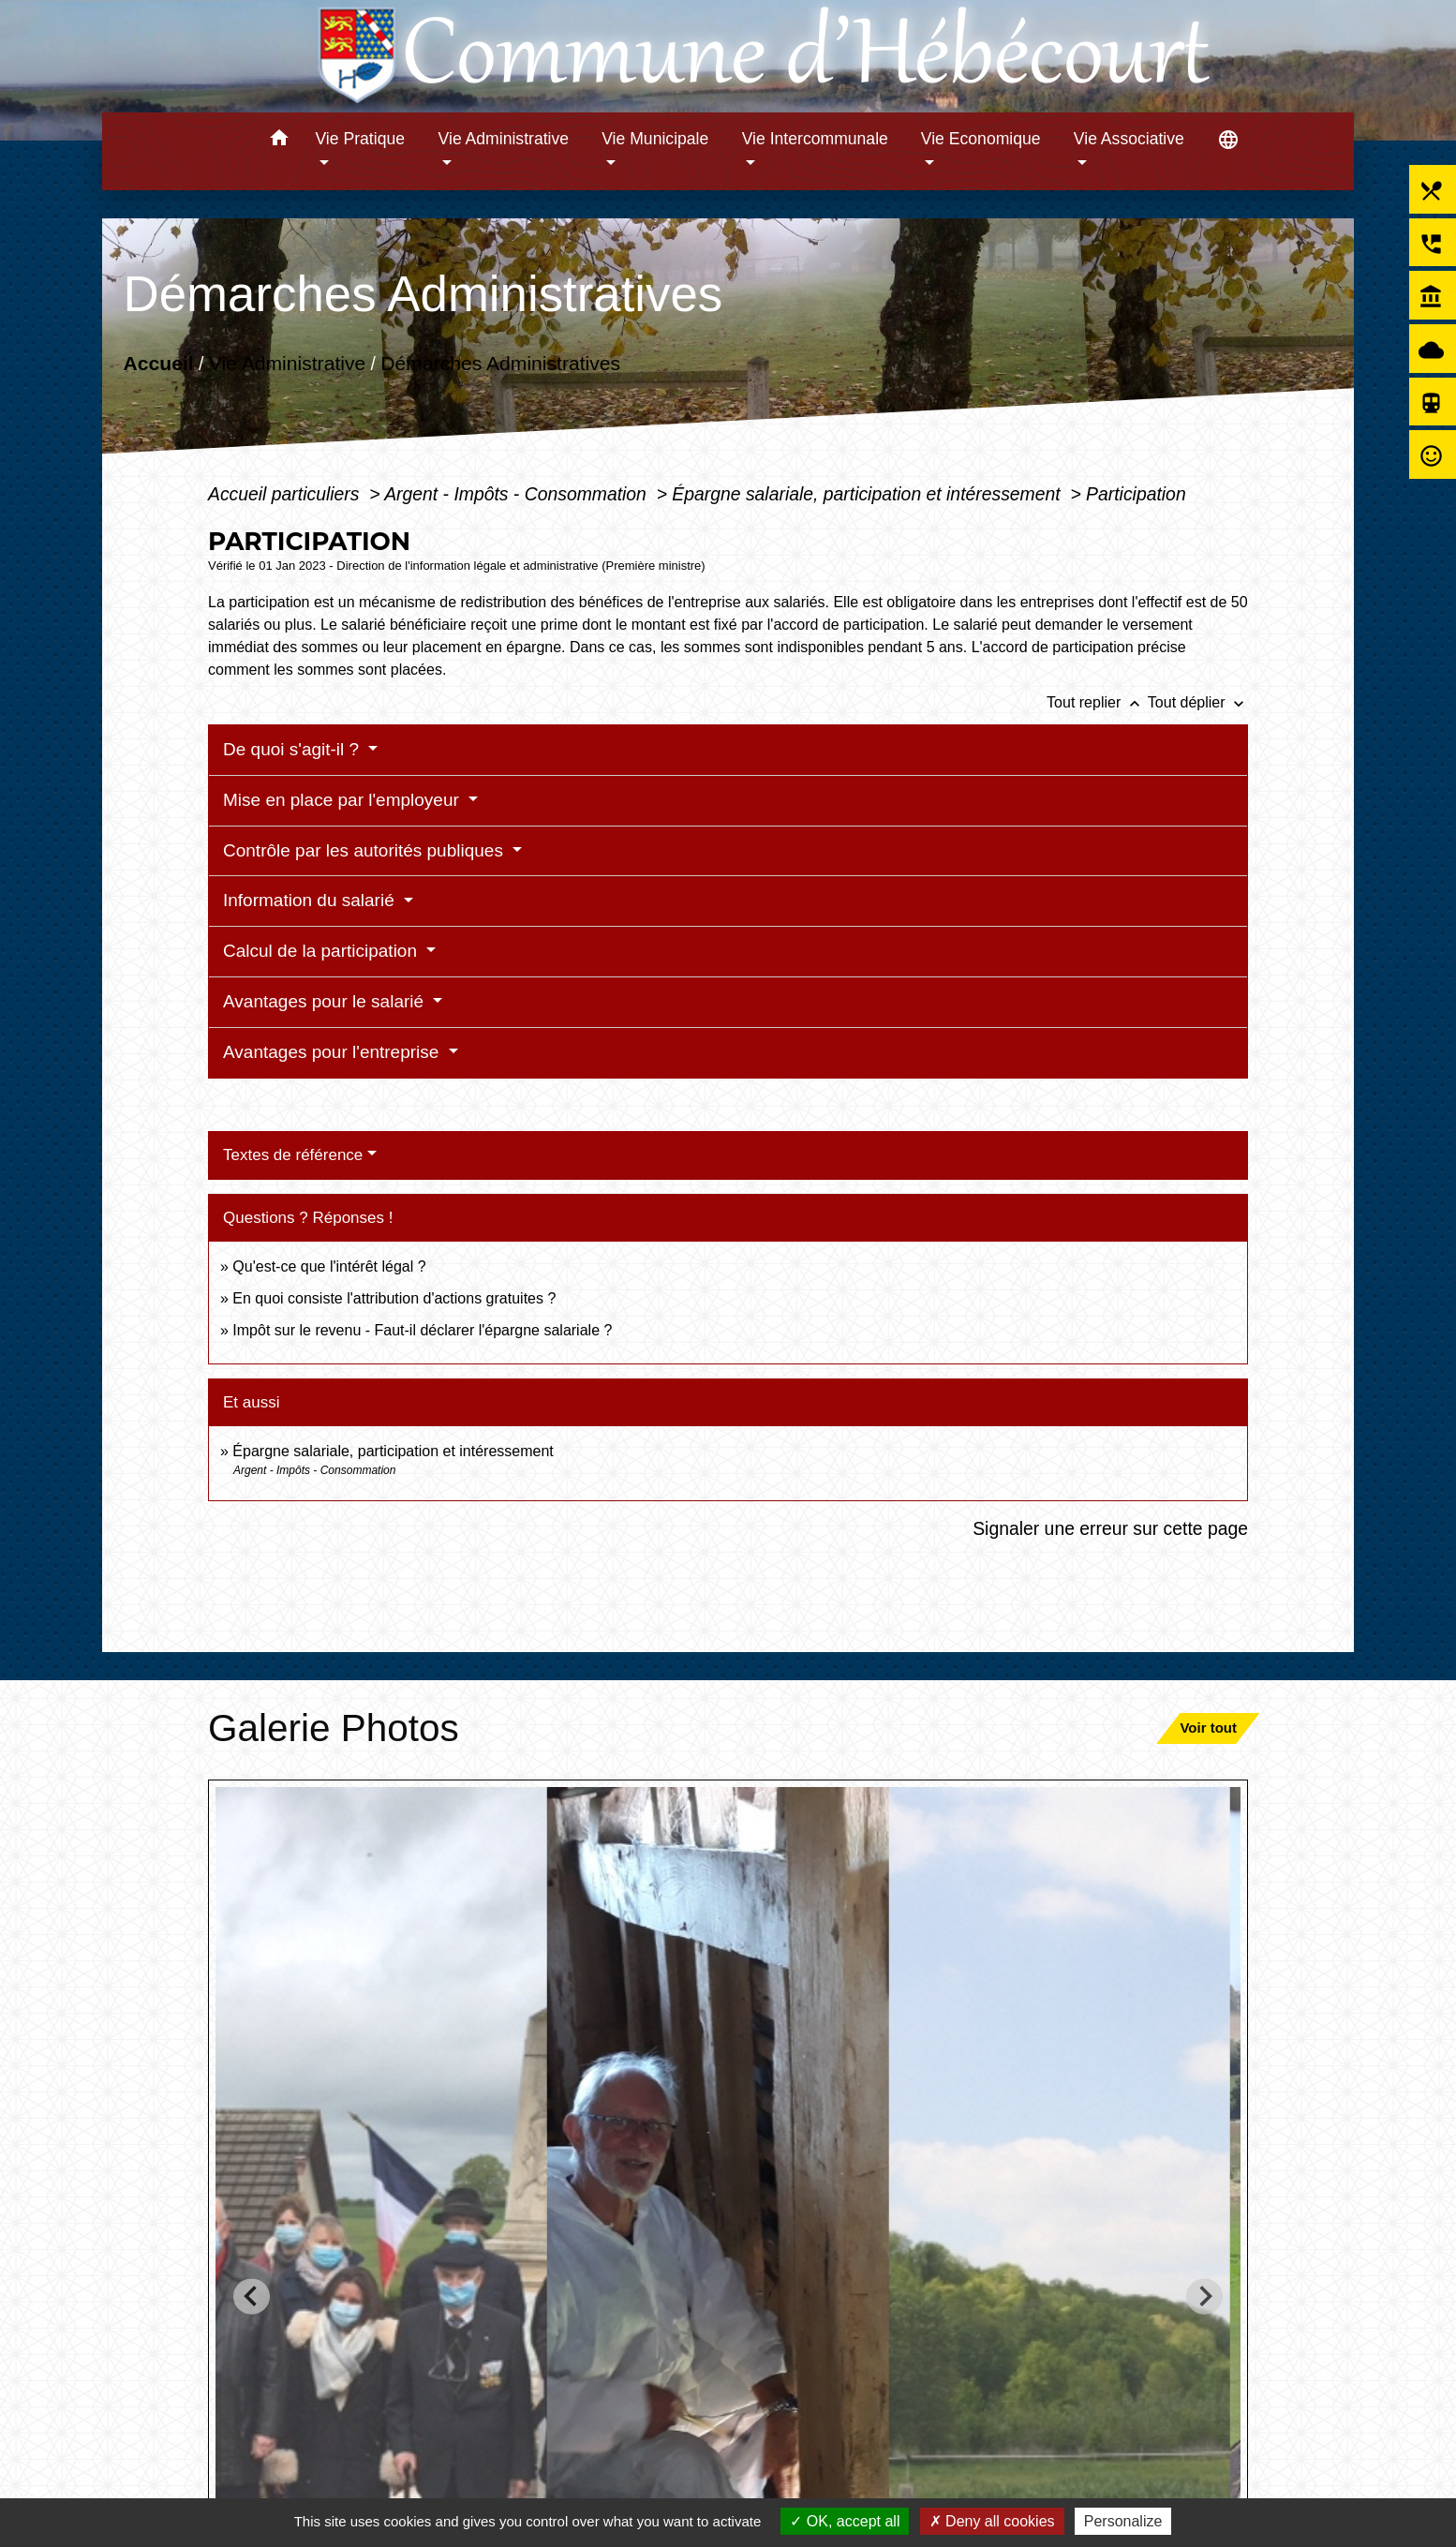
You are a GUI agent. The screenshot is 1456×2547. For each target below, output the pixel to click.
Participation (1136, 494)
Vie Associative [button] (1129, 138)
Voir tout (1208, 1727)
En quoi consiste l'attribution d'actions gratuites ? (394, 1298)
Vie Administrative (287, 363)
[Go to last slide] (251, 2296)
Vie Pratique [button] (360, 138)
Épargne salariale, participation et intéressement (868, 494)
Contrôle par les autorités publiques (365, 850)
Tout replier (1097, 702)
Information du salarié (311, 900)
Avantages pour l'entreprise (333, 1052)
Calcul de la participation (322, 951)
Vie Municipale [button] (655, 138)
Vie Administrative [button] (504, 138)
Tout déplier (1198, 702)
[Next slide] (1204, 2296)
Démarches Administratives (500, 363)
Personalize (1123, 2521)
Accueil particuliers (286, 494)
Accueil (158, 363)
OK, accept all (844, 2521)
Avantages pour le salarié (325, 1001)
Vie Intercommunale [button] (815, 138)
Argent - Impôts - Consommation (517, 494)
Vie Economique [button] (981, 138)
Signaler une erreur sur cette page (1110, 1528)
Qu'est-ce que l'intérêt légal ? (328, 1266)
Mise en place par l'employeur (343, 800)
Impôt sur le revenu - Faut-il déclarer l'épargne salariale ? (422, 1330)
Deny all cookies (992, 2521)
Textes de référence (293, 1155)
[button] (278, 141)
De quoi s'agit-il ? (293, 749)
